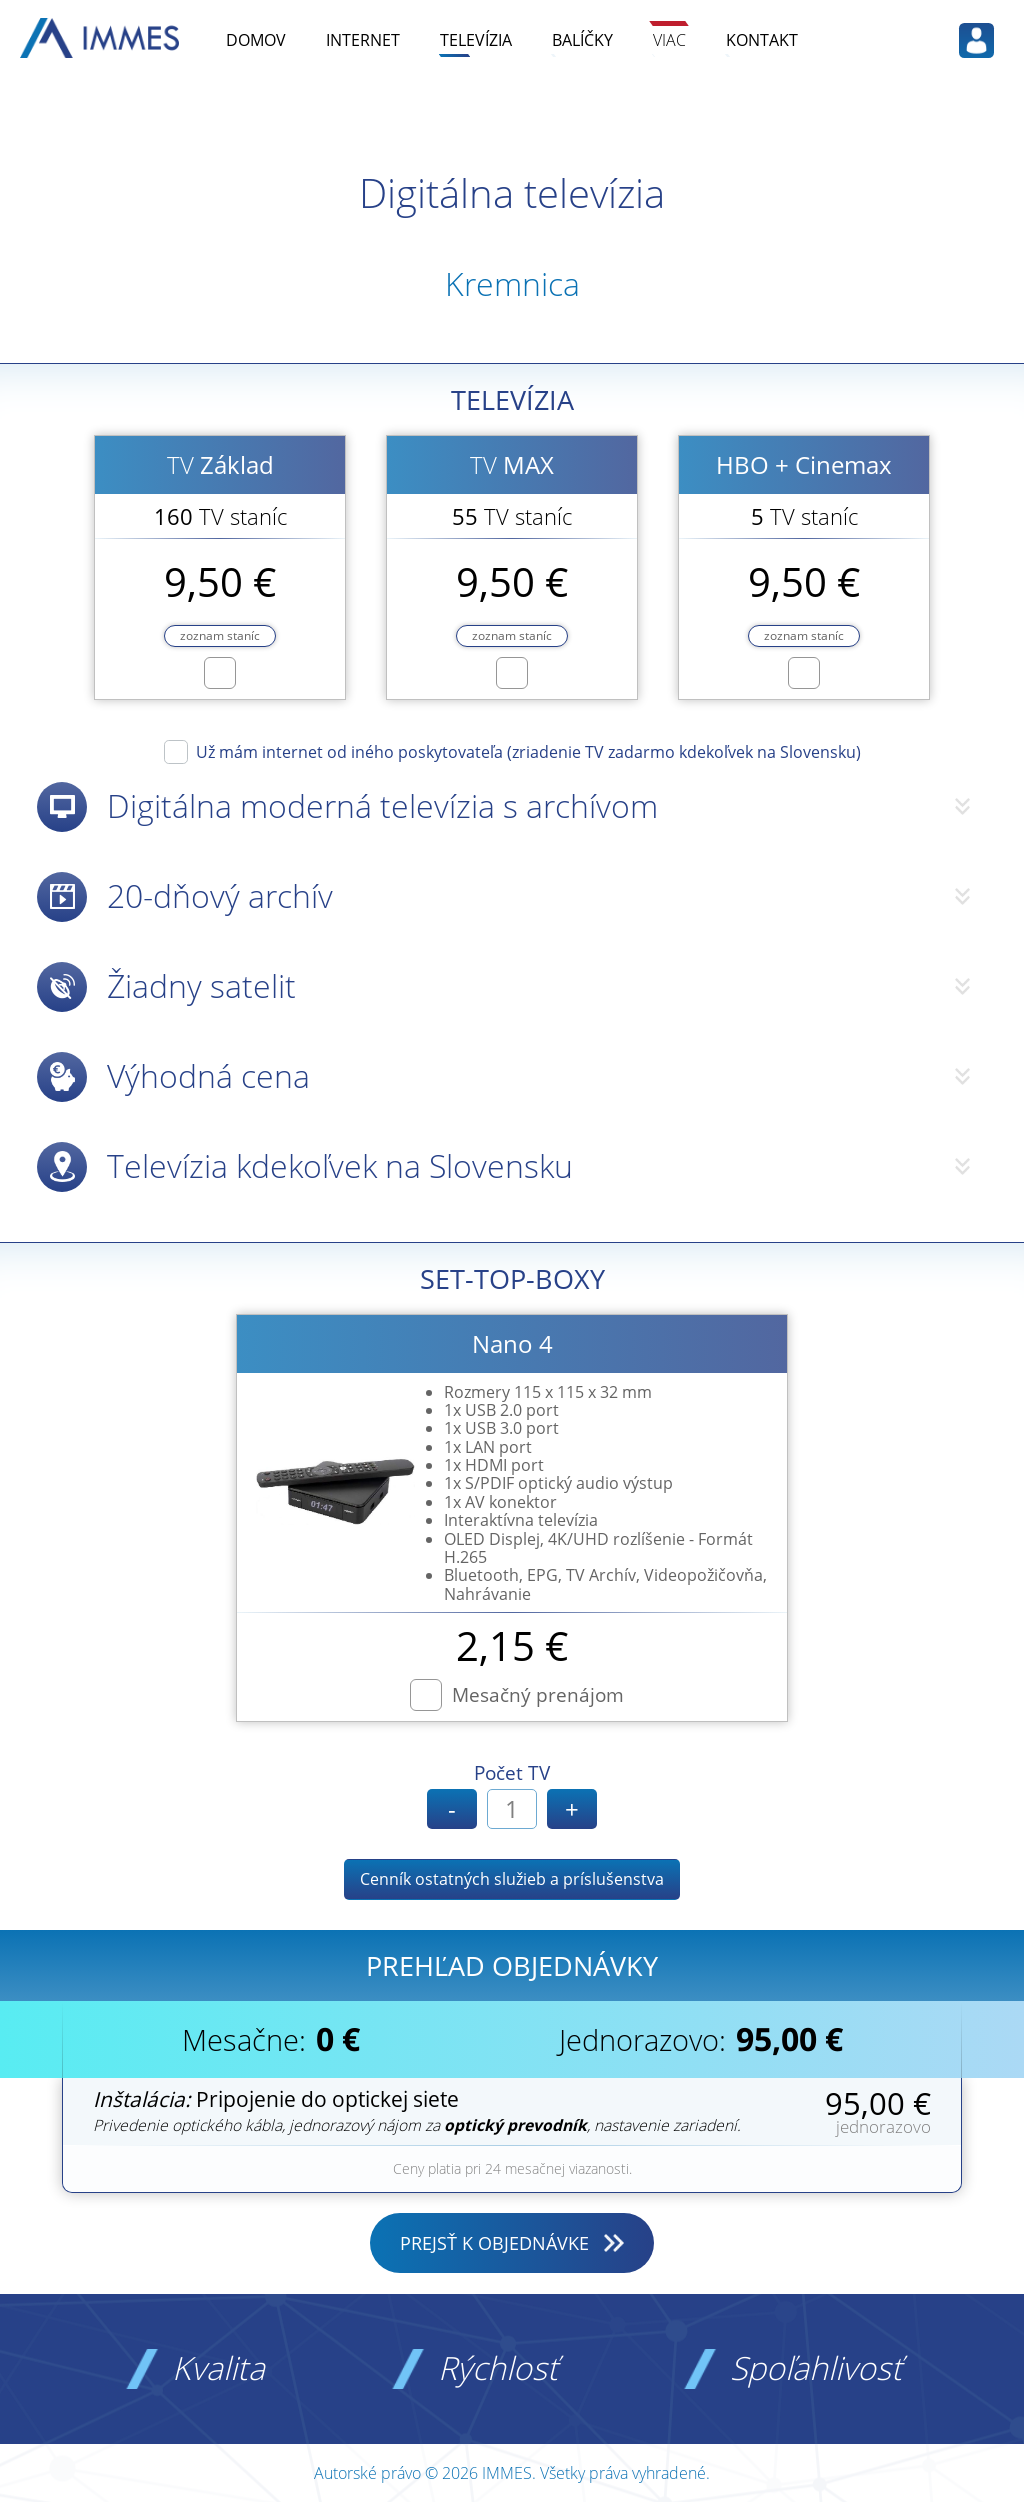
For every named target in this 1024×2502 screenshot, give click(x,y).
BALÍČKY (582, 40)
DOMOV (256, 40)
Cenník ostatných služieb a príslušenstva (512, 1879)
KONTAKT (762, 40)
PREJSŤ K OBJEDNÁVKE (494, 2243)
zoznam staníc (220, 635)
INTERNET (363, 40)
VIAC (669, 40)
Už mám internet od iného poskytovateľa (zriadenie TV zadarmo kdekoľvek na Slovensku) (528, 751)
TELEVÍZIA (476, 40)
